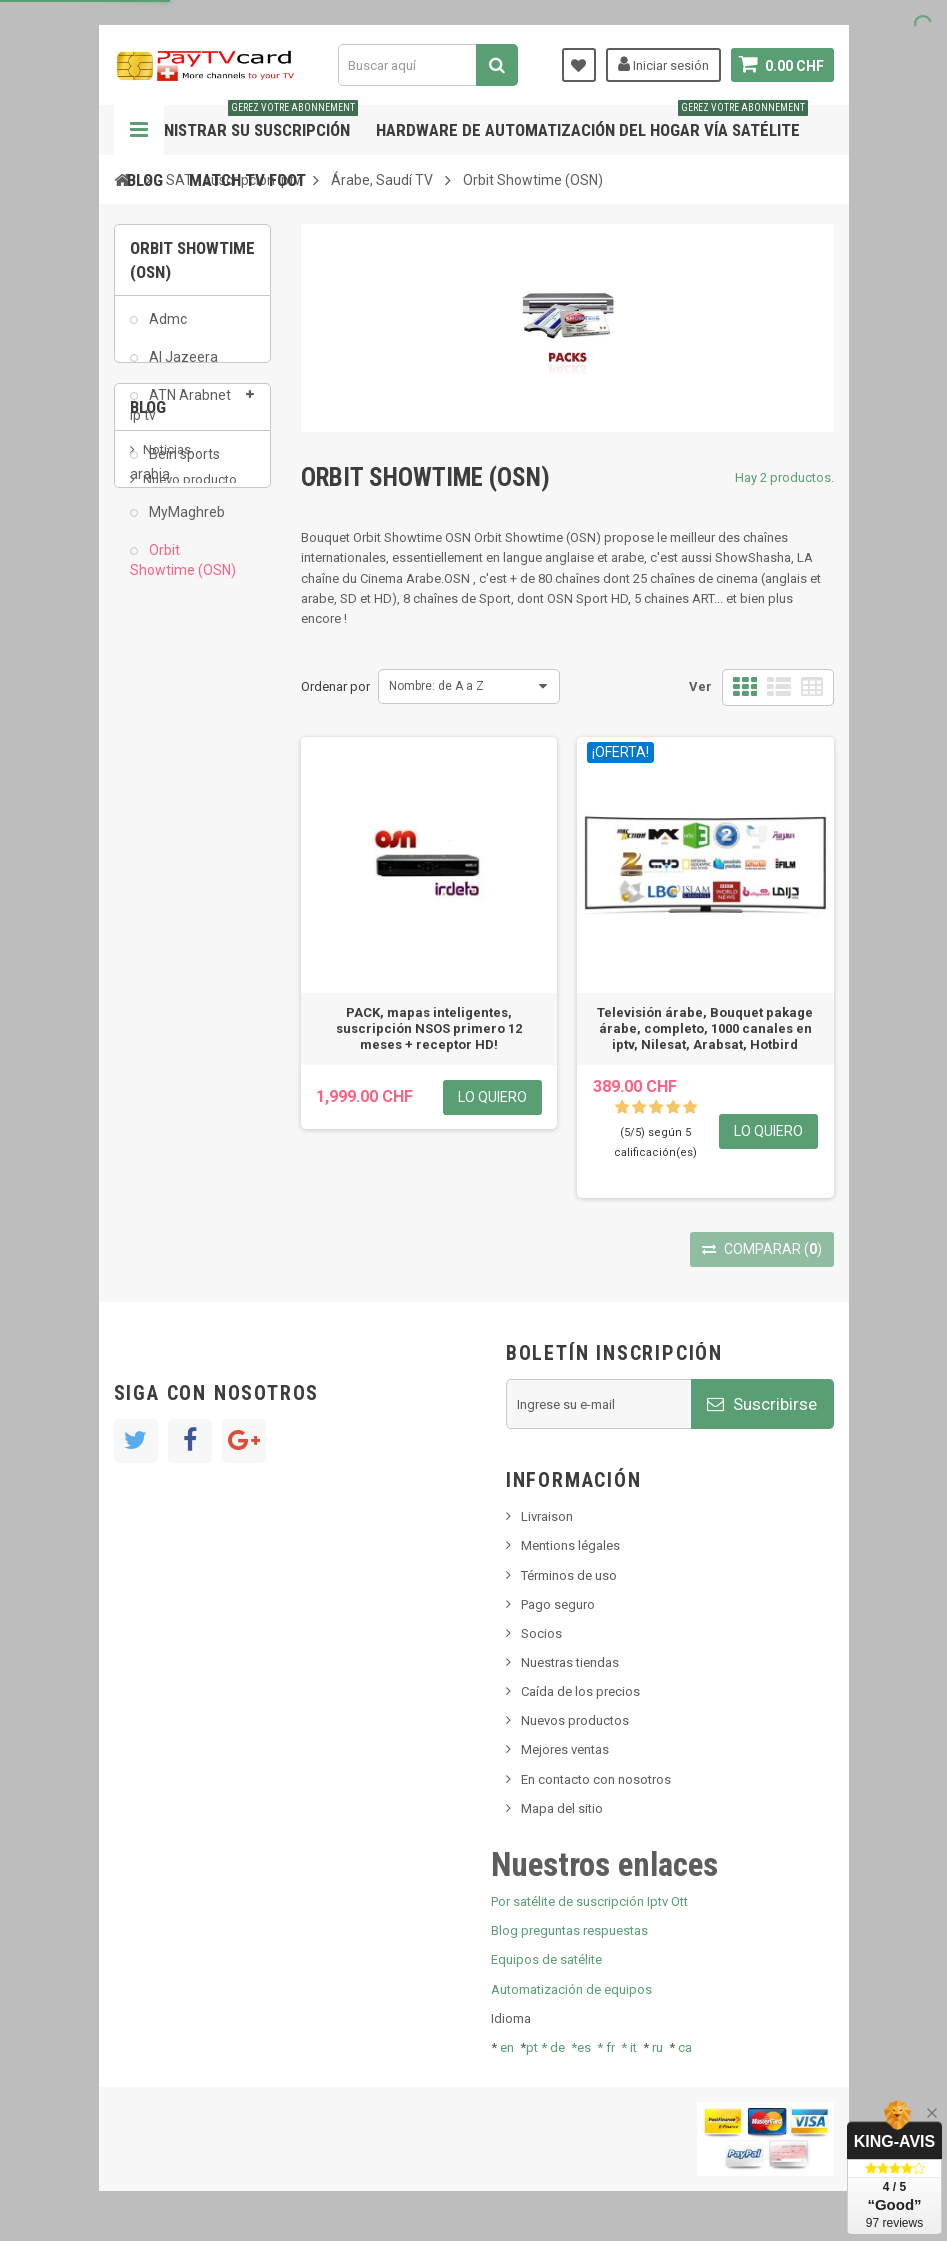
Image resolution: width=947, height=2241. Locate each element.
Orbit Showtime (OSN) (183, 571)
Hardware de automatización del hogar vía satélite (592, 122)
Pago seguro (558, 1604)
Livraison (547, 1516)
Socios (541, 1633)
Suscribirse (762, 1404)
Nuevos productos (575, 1720)
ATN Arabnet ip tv (180, 416)
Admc (166, 330)
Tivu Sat (165, 854)
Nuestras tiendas (570, 1662)
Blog (145, 180)
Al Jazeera (182, 368)
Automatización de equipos (571, 1989)
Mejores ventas (565, 1749)
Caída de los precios (580, 1691)
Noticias (167, 713)
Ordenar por (335, 686)
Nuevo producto (190, 744)
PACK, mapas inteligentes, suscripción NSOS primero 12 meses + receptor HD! (429, 1028)
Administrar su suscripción (242, 122)
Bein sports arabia (175, 475)
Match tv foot (247, 180)
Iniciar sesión (663, 64)
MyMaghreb (185, 523)
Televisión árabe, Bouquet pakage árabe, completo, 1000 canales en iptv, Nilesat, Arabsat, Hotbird (705, 1028)
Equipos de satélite (546, 1959)
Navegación (139, 130)
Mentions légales (570, 1545)
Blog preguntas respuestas (569, 1930)
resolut (163, 884)
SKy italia (169, 774)
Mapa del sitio (562, 1808)
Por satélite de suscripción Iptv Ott (589, 1901)
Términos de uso (569, 1575)
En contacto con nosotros (596, 1779)
